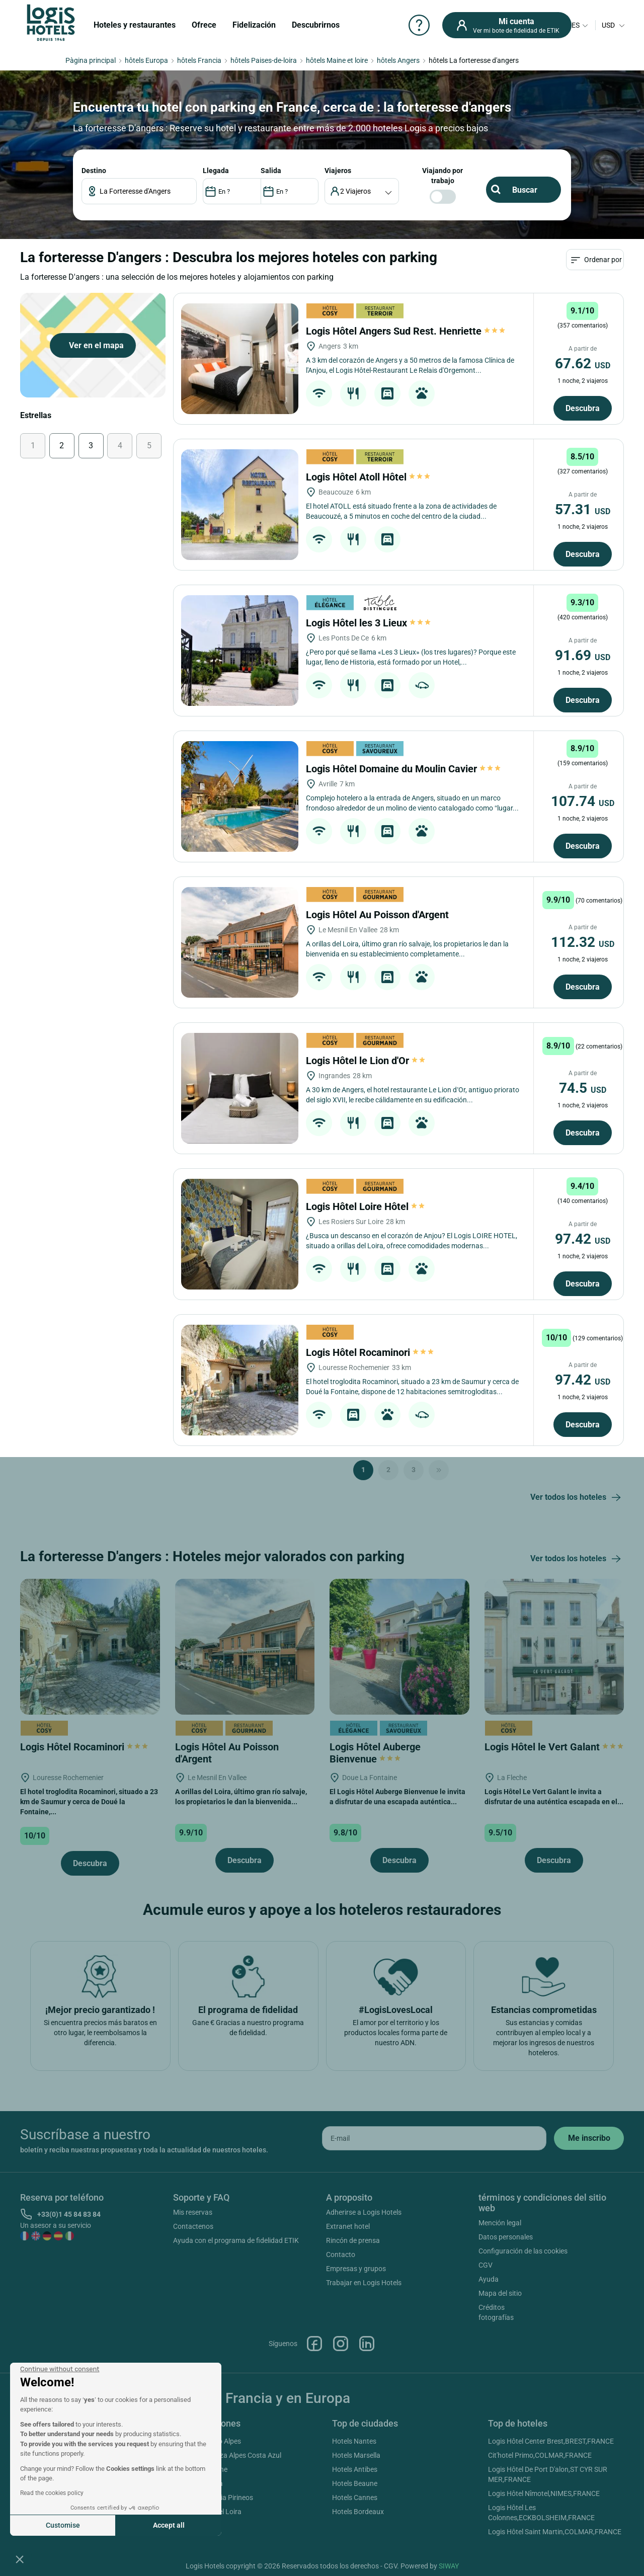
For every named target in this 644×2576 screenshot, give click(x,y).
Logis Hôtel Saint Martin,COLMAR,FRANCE (554, 2532)
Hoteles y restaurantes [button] (135, 25)
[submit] (589, 2138)
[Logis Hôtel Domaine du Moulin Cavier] (239, 796)
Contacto (340, 2254)
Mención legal (499, 2223)
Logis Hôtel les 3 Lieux (368, 623)
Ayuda (488, 2279)
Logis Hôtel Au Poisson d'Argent (378, 915)
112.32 (582, 942)
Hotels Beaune (354, 2483)
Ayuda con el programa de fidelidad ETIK (236, 2240)
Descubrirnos (316, 25)
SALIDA (271, 171)
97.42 (582, 1239)
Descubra (583, 408)
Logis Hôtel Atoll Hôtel (368, 477)
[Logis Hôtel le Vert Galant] (554, 1646)
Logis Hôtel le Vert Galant (554, 1747)
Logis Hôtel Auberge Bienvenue (375, 1753)
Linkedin (367, 2343)
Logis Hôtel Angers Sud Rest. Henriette (405, 331)
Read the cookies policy (52, 2493)
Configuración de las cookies (523, 2251)
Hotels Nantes (354, 2441)
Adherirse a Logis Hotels (363, 2212)
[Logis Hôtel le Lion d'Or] (239, 1088)
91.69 (582, 655)
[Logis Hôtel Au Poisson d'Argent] (239, 942)
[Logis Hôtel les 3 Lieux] (239, 650)
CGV (485, 2265)
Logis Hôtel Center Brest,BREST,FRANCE (551, 2441)
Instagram (341, 2343)
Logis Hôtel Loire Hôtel (366, 1206)
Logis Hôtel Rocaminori (370, 1352)
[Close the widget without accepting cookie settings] (59, 2369)
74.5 (582, 1088)
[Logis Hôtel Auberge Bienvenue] (399, 1646)
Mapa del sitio (500, 2293)
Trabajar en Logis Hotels (363, 2283)
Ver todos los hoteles (577, 1497)
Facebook (314, 2343)
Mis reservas (192, 2212)
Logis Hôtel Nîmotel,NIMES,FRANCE (544, 2493)
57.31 (582, 509)
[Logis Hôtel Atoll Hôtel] (239, 504)
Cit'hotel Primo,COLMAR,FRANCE (540, 2455)
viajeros (338, 171)
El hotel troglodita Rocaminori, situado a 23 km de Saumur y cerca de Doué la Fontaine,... (89, 1802)
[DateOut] (289, 191)
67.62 (582, 363)
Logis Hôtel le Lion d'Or (366, 1061)
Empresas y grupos (356, 2269)
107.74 (582, 801)
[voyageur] (362, 191)
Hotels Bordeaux (358, 2512)
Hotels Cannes (354, 2497)
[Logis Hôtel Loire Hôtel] (239, 1234)
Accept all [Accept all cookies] (169, 2525)
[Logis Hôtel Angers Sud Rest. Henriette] (239, 358)
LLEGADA (216, 171)
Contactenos (193, 2226)
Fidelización (254, 25)
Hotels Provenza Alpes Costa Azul (228, 2455)
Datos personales (505, 2237)
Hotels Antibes (354, 2469)
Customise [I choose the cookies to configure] (63, 2525)
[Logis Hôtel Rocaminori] (239, 1380)
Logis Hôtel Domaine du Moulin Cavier (403, 769)
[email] (434, 2138)
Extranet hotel (348, 2226)
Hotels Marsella (356, 2455)
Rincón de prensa (353, 2240)
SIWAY (449, 2566)
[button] (20, 2559)
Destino (94, 171)
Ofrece (204, 25)
